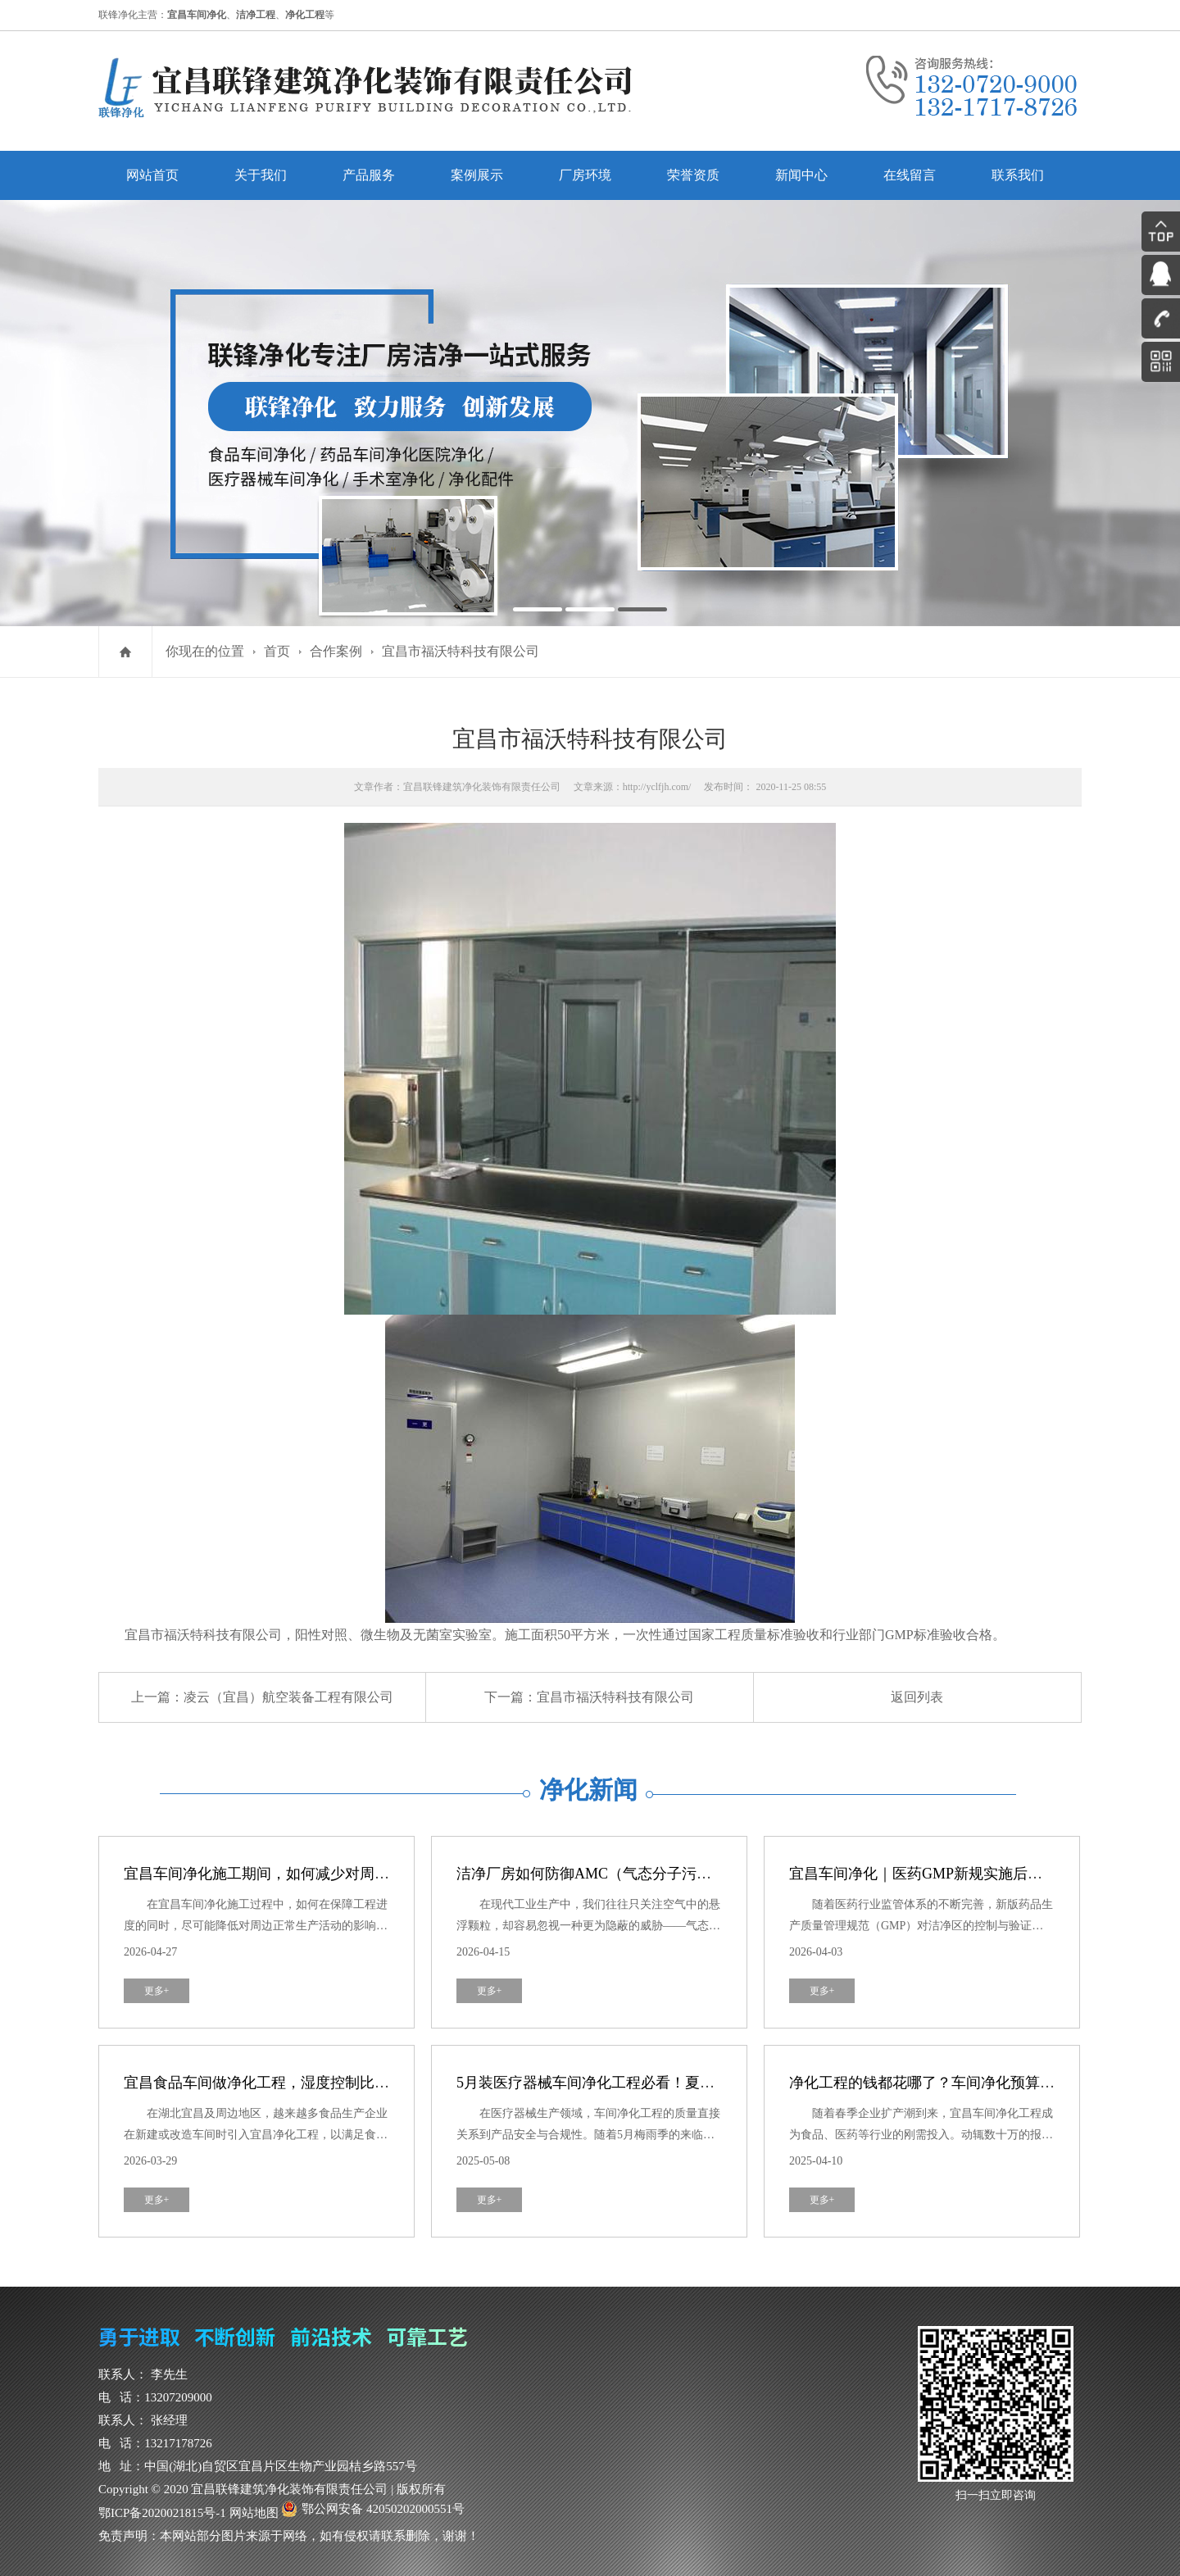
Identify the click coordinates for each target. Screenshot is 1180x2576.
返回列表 (917, 1697)
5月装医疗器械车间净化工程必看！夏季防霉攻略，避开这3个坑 (662, 2082)
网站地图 (254, 2512)
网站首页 (152, 175)
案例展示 (477, 175)
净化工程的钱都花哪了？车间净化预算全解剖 (936, 2082)
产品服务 (369, 175)
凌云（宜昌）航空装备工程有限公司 (288, 1697)
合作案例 (336, 651)
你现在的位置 (205, 651)
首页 (277, 651)
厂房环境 (585, 175)
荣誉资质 (693, 175)
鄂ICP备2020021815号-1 (162, 2512)
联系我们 (1018, 175)
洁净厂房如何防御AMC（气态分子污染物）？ (606, 1873)
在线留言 (909, 175)
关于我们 (260, 175)
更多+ (157, 1991)
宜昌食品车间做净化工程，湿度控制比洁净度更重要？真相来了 (330, 2082)
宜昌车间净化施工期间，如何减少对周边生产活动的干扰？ (315, 1873)
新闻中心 (801, 175)
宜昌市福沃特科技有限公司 (460, 651)
